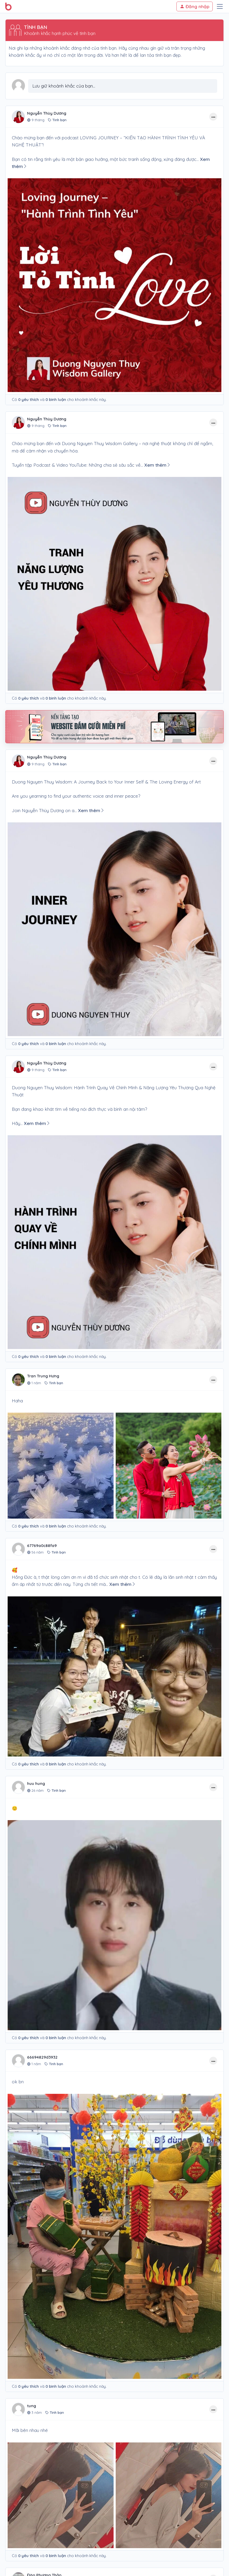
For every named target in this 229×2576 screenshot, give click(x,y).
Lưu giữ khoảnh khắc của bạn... (63, 86)
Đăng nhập (194, 6)
